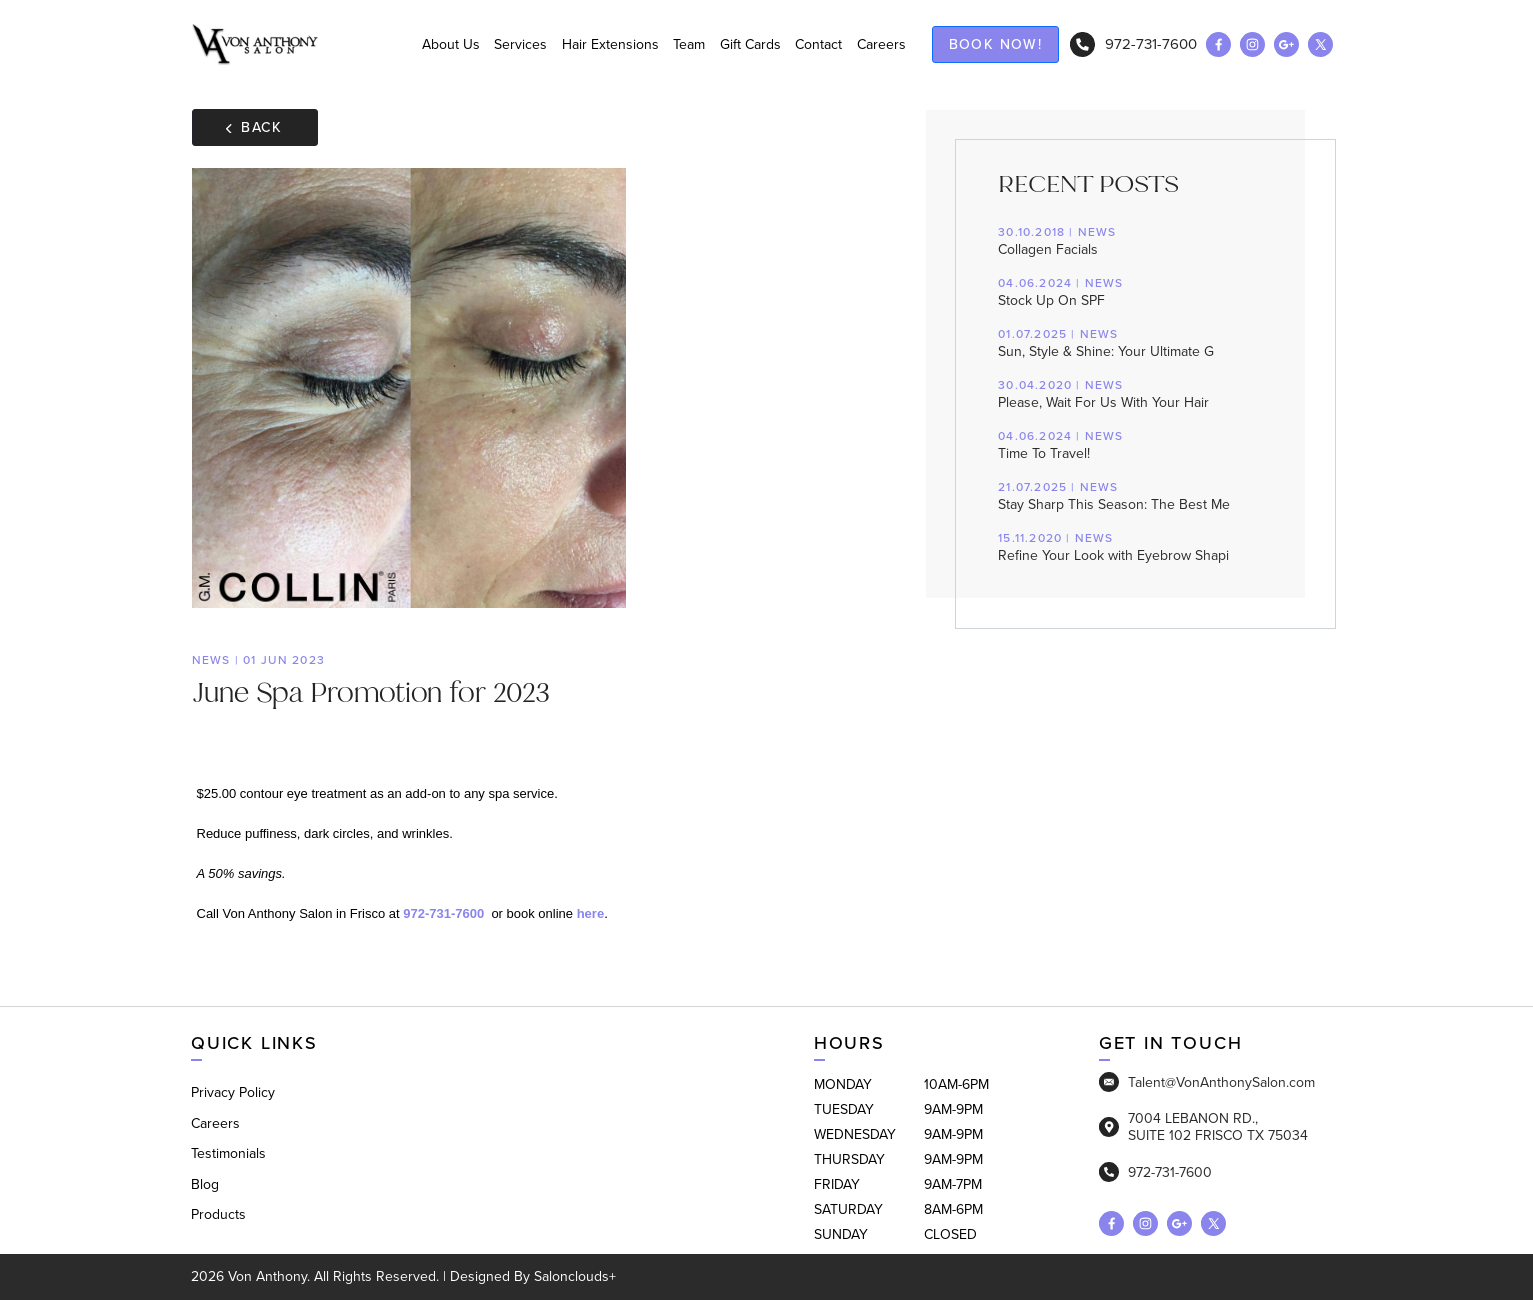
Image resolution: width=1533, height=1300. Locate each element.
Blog (205, 1184)
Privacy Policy (233, 1092)
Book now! (996, 44)
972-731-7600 (1133, 44)
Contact (818, 44)
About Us (451, 44)
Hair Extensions (610, 44)
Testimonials (228, 1153)
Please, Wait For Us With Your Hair (1131, 395)
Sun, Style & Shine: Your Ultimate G (1131, 344)
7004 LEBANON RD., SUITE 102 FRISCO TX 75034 (1203, 1127)
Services (520, 44)
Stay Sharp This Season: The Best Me (1131, 497)
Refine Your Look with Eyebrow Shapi (1131, 548)
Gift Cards (750, 44)
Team (689, 44)
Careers (881, 44)
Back (254, 127)
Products (218, 1214)
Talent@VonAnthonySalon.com (1207, 1082)
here (590, 913)
